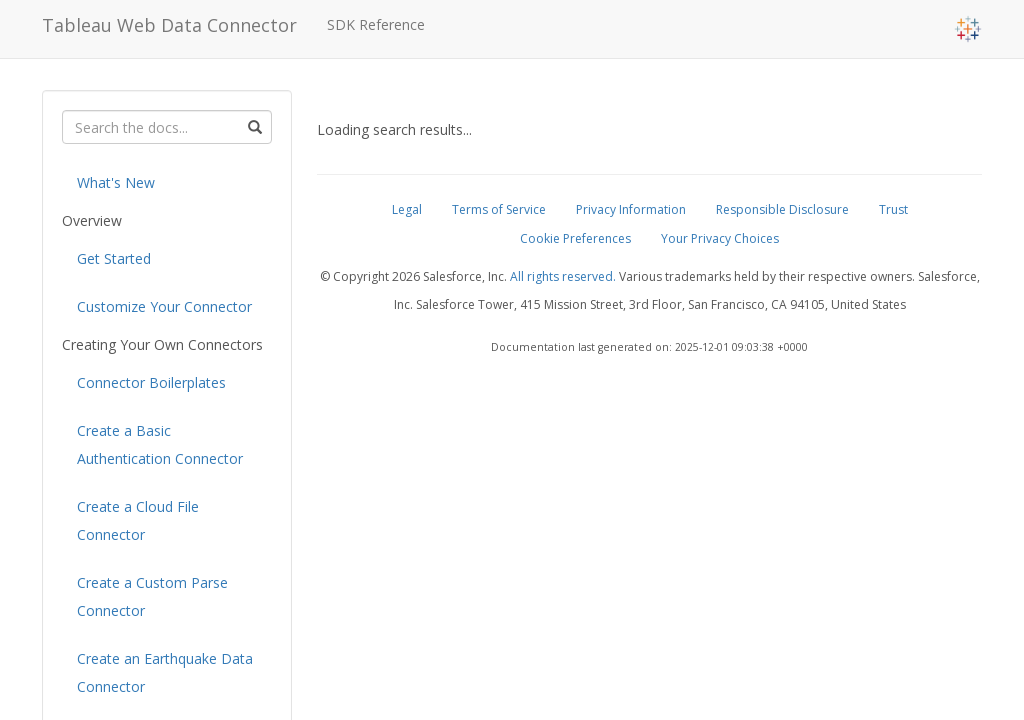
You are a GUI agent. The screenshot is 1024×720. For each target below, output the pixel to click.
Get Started (114, 258)
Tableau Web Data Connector (169, 25)
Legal (407, 209)
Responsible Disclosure (782, 209)
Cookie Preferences (575, 238)
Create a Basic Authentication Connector (160, 444)
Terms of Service (499, 209)
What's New (116, 182)
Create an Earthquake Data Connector (165, 672)
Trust (893, 209)
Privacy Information (631, 209)
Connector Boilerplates (151, 382)
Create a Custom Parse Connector (152, 596)
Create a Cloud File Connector (138, 520)
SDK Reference (376, 24)
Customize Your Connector (164, 306)
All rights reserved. (563, 276)
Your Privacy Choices (720, 238)
